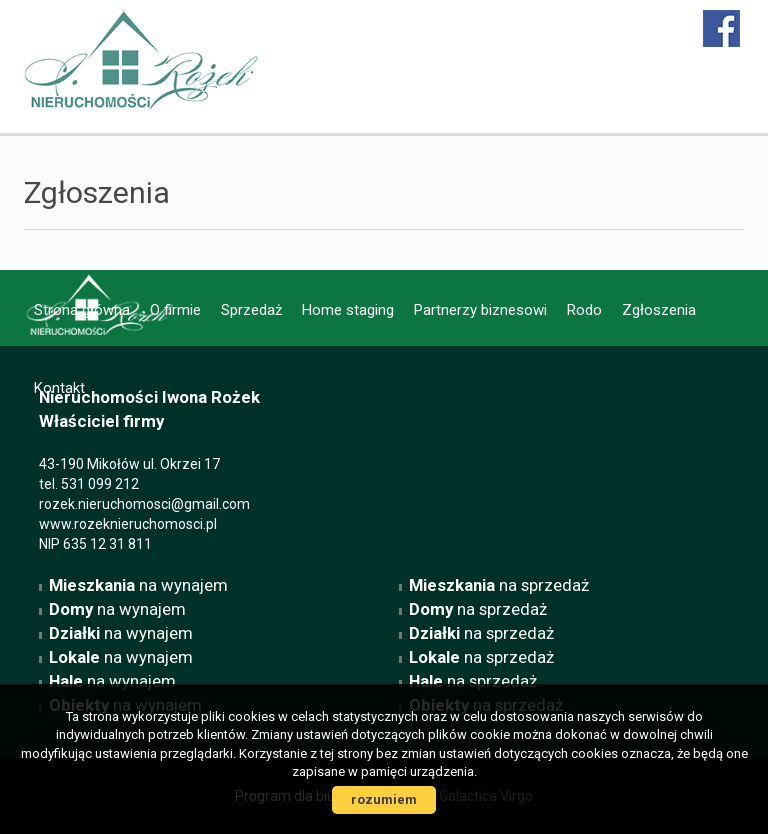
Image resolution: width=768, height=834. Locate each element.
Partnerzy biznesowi (480, 310)
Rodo (584, 310)
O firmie (175, 310)
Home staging (348, 310)
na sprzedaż (499, 585)
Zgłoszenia (659, 310)
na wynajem (138, 585)
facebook (722, 28)
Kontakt (59, 388)
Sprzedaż (251, 310)
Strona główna (82, 310)
